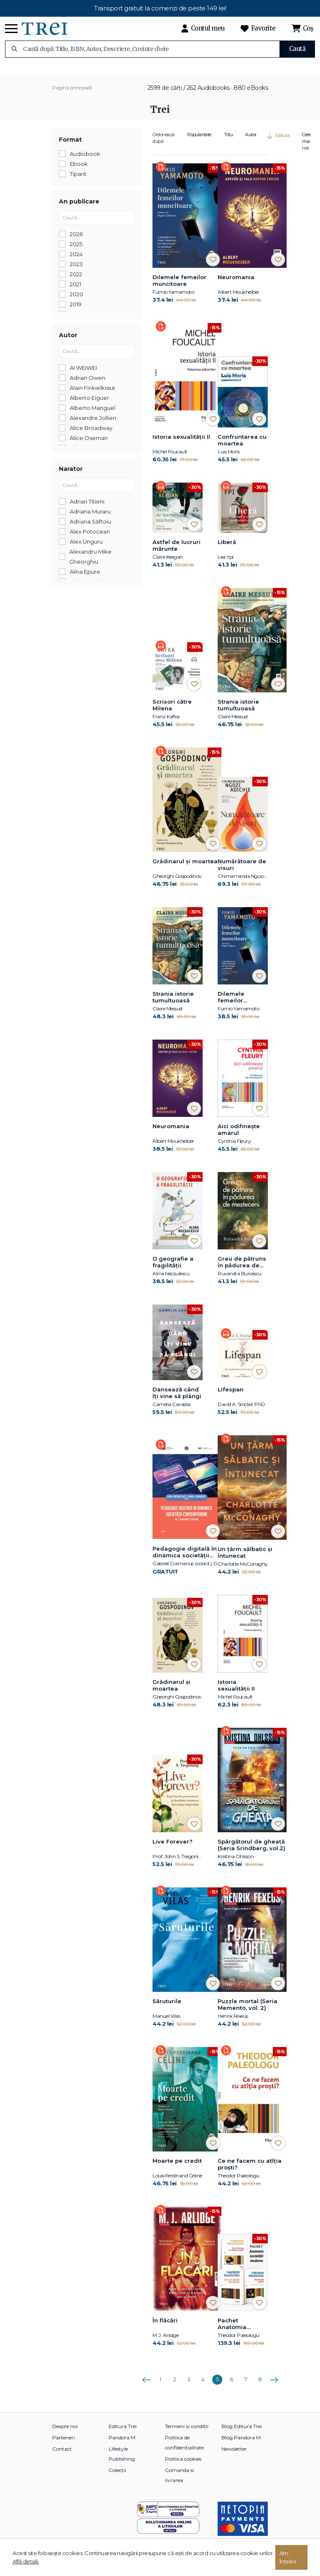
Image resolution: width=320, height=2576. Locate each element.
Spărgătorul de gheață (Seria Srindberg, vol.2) (251, 1852)
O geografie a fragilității (172, 1270)
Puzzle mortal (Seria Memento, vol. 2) (247, 2012)
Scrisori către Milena (172, 713)
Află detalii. (26, 2561)
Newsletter (234, 2457)
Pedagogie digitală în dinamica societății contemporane (184, 1561)
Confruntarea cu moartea (242, 448)
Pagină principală (72, 96)
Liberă (227, 550)
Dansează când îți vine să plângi (176, 1401)
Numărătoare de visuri (242, 873)
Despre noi (65, 2434)
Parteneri (63, 2445)
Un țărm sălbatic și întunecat (245, 1560)
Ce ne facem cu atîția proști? (250, 2172)
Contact (62, 2457)
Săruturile (166, 2009)
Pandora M (122, 2445)
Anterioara (146, 2384)
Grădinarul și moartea (185, 869)
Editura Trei (123, 2434)
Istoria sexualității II (181, 445)
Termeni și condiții (186, 2434)
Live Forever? (172, 1849)
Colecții (117, 2478)
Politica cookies (183, 2467)
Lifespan (231, 1397)
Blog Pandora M (241, 2445)
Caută (297, 49)
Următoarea (274, 2384)
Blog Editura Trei (241, 2434)
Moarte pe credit (177, 2168)
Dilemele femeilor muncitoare (179, 288)
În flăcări (165, 2328)
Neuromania (236, 285)
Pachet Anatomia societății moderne (232, 2332)
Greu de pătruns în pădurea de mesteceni (242, 1271)
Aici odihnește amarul (239, 1137)
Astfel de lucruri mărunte (176, 553)
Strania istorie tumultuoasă (238, 713)
